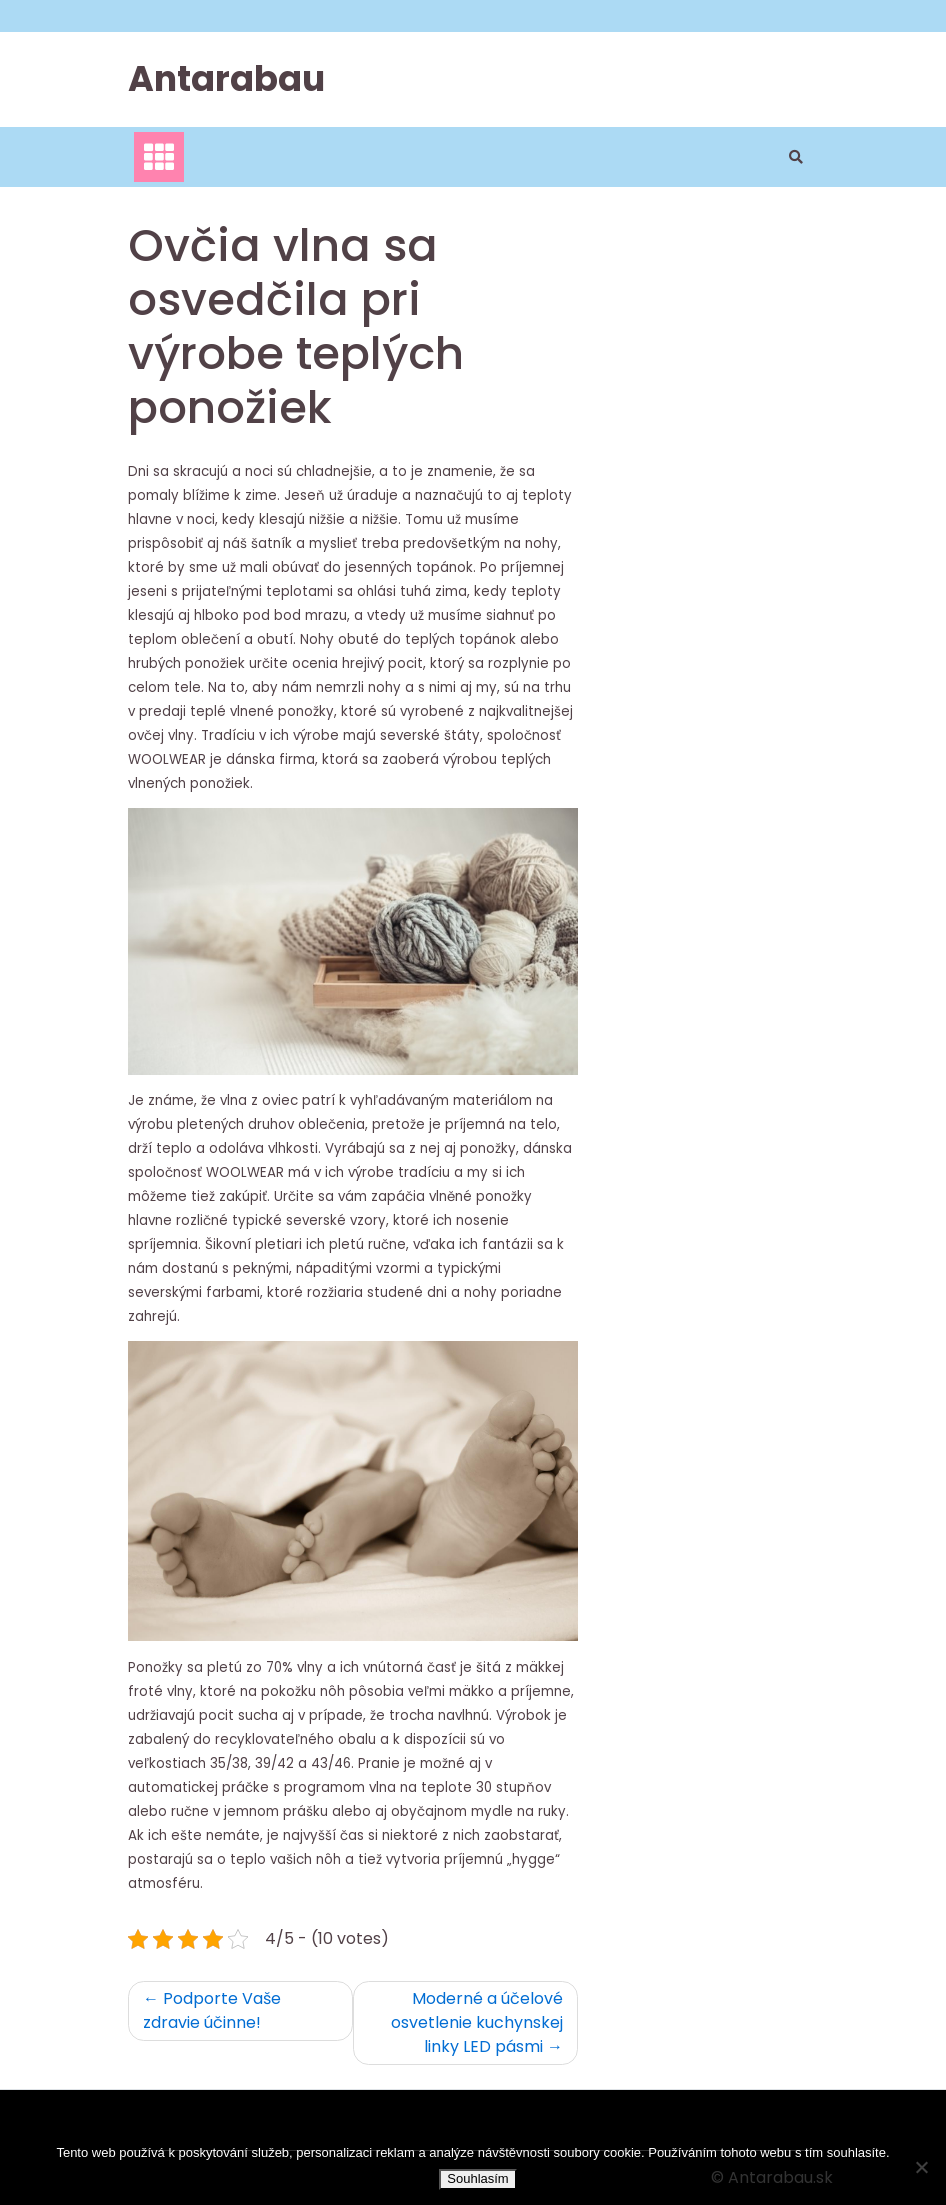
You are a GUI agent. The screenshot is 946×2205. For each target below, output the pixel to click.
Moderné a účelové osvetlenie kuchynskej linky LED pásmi (477, 2022)
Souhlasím (477, 2178)
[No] (921, 2167)
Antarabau (226, 78)
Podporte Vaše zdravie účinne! (212, 2010)
